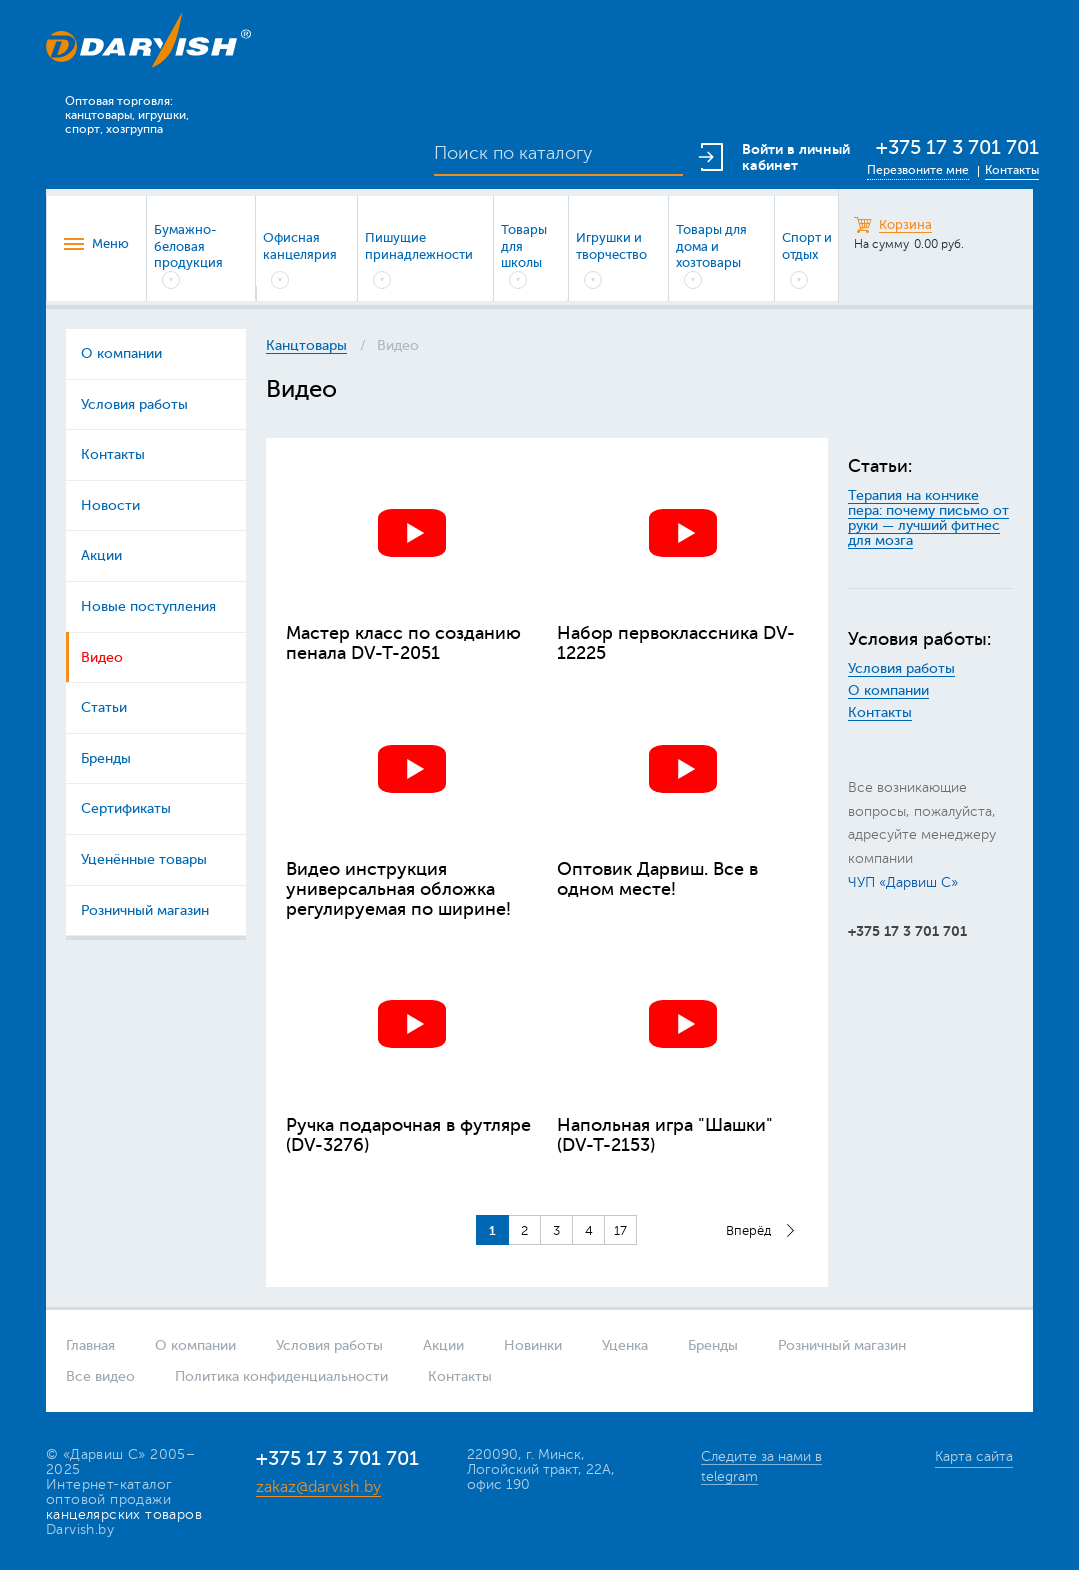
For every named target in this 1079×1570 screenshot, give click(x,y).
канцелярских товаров (124, 1514)
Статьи (104, 707)
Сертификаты (126, 808)
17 (620, 1231)
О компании (121, 353)
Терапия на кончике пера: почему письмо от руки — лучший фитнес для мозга (928, 518)
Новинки (533, 1345)
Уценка (625, 1345)
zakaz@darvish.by (318, 1487)
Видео (102, 657)
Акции (101, 555)
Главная (90, 1345)
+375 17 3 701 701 (957, 147)
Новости (110, 505)
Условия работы (134, 404)
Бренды (106, 758)
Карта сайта (974, 1456)
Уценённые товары (144, 859)
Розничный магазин (145, 910)
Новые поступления (148, 606)
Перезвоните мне (918, 170)
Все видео (100, 1376)
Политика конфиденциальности (281, 1376)
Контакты (1012, 170)
